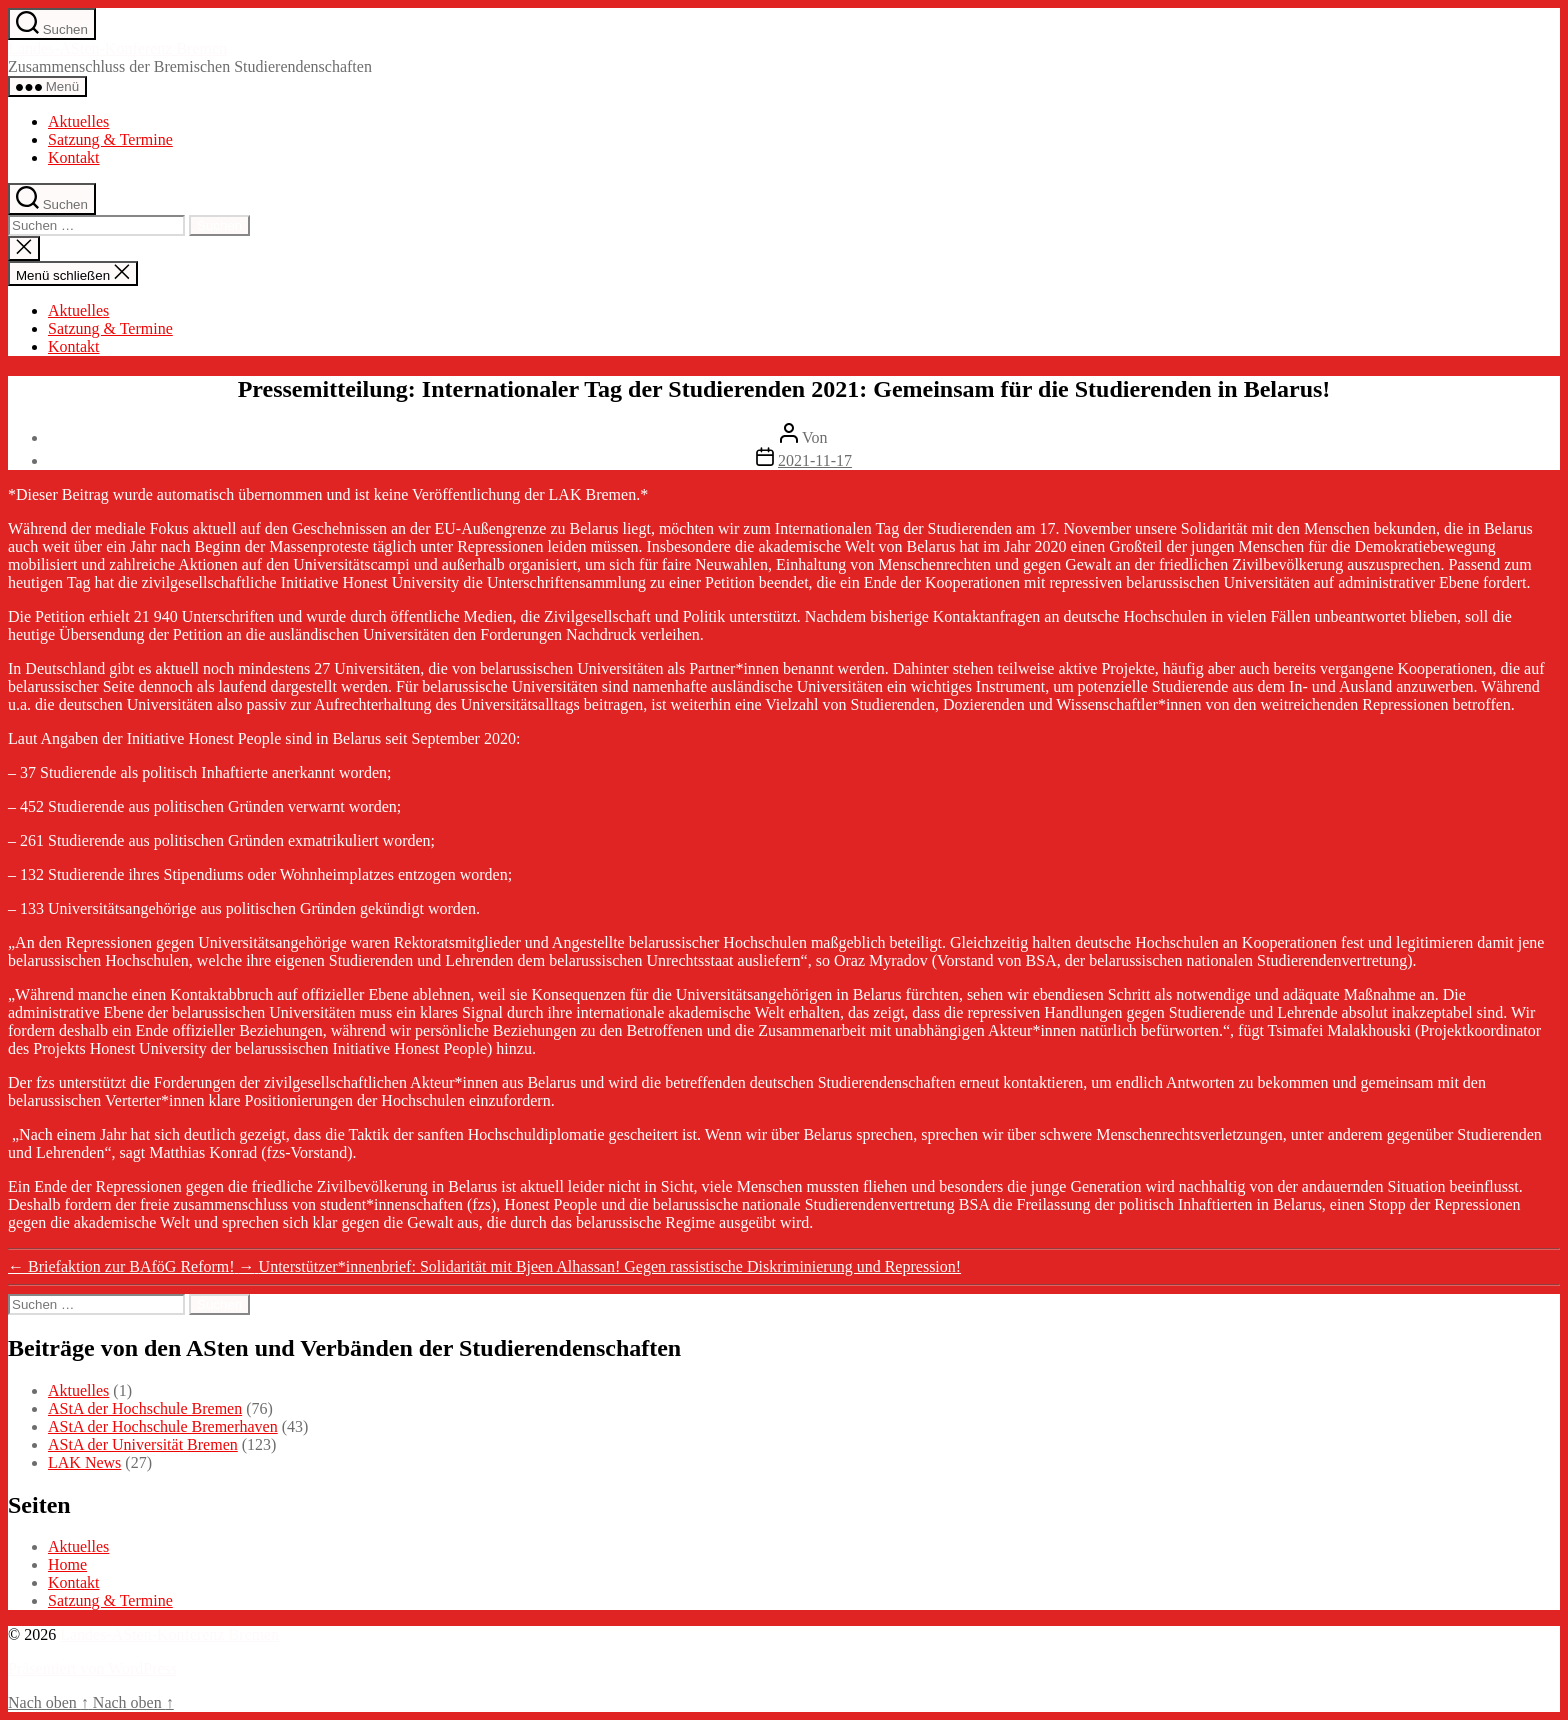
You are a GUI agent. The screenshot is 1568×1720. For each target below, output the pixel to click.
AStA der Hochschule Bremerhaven (163, 1426)
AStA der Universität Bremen (143, 1444)
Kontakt (74, 157)
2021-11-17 (815, 460)
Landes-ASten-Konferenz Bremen (117, 48)
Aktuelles (78, 121)
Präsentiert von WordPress (92, 1668)
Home (67, 1564)
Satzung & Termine (110, 139)
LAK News (84, 1462)
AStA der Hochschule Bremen (145, 1408)
